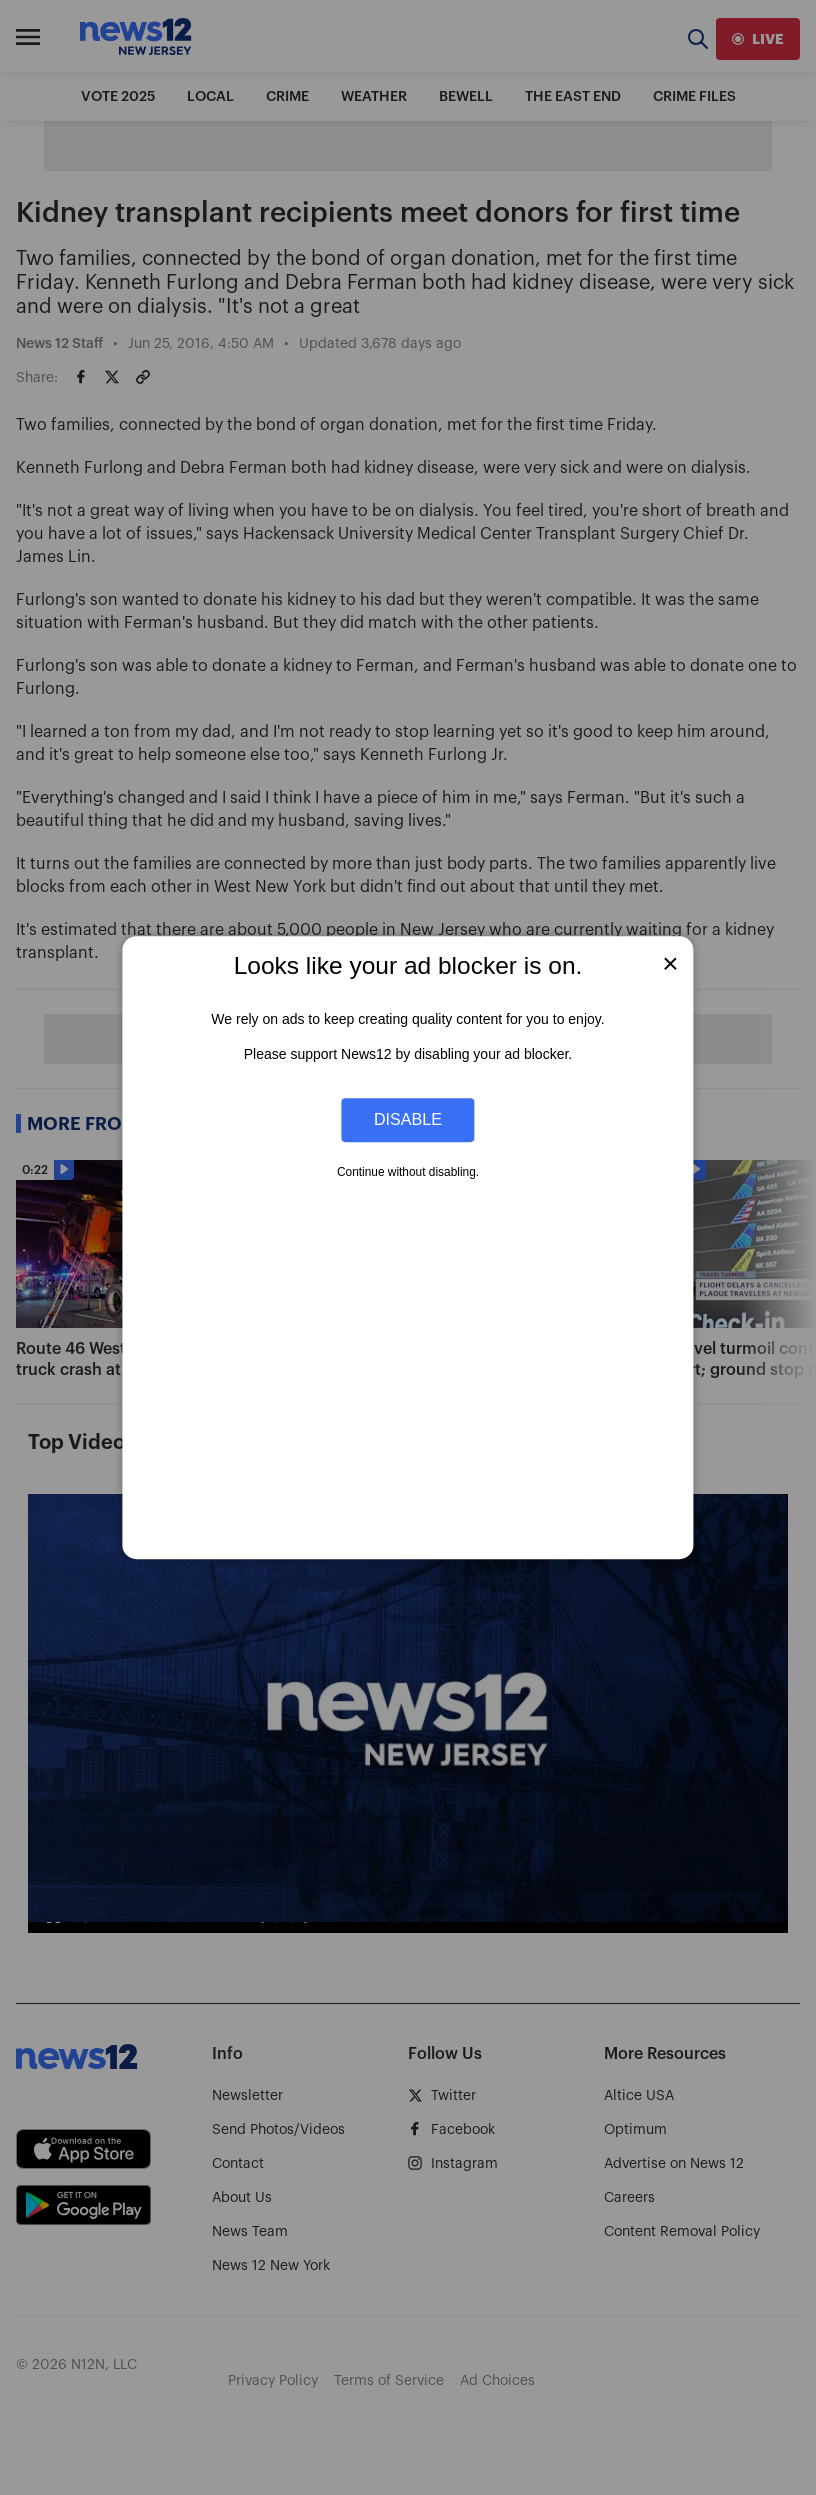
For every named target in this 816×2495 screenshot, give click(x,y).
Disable (408, 1120)
